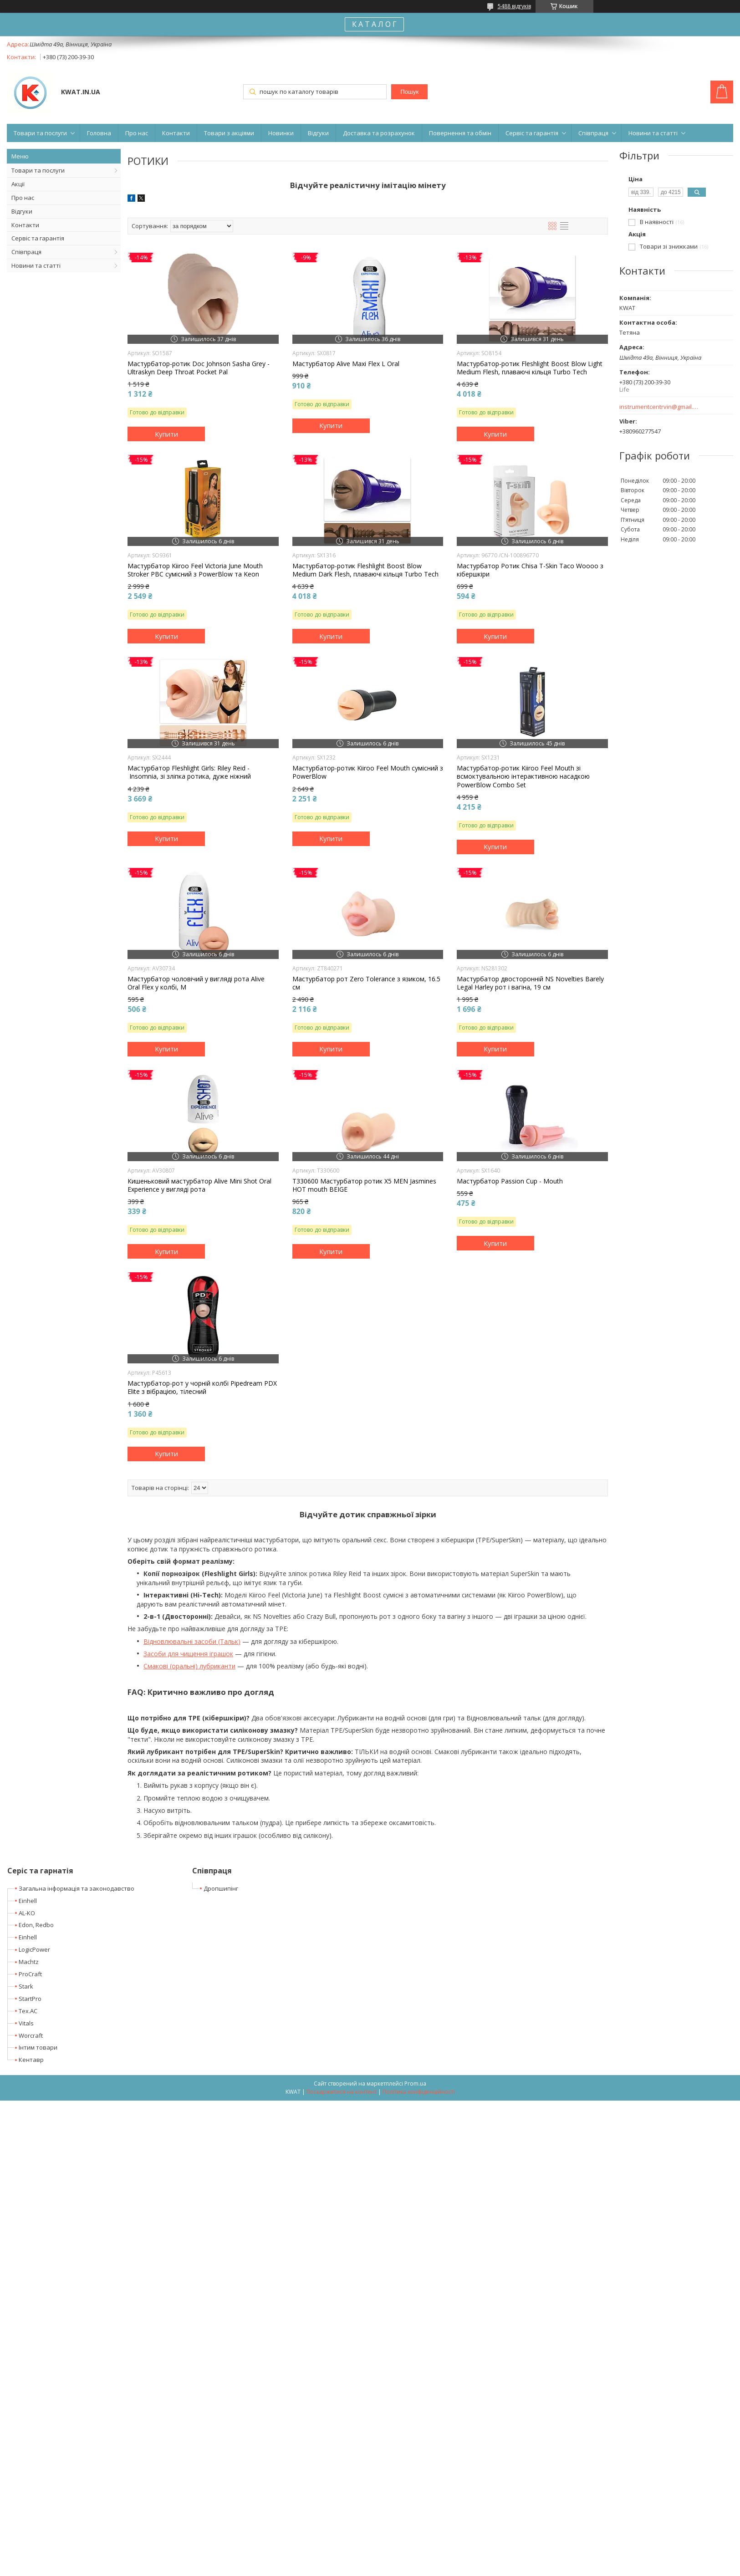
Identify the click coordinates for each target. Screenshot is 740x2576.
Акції (18, 184)
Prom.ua (415, 2083)
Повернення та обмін (460, 133)
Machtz (29, 1962)
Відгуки (318, 133)
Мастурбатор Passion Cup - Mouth (510, 1181)
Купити (166, 434)
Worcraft (31, 2035)
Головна (99, 133)
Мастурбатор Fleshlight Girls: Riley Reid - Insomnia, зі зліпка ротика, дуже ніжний (189, 772)
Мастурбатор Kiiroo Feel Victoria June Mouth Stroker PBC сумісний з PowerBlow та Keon (195, 570)
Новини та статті (653, 133)
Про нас (136, 133)
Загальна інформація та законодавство (76, 1888)
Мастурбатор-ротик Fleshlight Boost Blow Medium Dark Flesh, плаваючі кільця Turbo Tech (365, 570)
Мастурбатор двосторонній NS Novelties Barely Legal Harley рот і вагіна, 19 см (530, 983)
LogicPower (34, 1949)
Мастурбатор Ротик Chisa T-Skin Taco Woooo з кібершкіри (530, 570)
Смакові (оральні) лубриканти (189, 1666)
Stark (26, 1986)
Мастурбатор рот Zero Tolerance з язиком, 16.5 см (366, 983)
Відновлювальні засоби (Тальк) (191, 1641)
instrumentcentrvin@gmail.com (659, 407)
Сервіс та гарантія (531, 133)
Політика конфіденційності (419, 2092)
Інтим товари (38, 2047)
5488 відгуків (514, 6)
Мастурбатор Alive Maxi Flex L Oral (345, 364)
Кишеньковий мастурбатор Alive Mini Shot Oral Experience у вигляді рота (199, 1185)
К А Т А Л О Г (374, 24)
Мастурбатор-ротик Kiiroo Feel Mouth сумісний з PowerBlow (367, 772)
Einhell (28, 1901)
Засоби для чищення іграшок (188, 1653)
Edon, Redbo (36, 1925)
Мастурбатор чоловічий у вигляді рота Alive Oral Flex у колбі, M (196, 983)
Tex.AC (28, 2011)
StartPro (30, 1998)
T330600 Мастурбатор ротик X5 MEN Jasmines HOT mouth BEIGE (364, 1185)
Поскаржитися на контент (341, 2092)
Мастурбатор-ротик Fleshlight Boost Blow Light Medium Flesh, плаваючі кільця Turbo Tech (529, 368)
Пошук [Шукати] (409, 91)
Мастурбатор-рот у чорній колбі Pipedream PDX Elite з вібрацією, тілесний (202, 1387)
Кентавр (31, 2060)
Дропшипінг (221, 1888)
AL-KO (27, 1913)
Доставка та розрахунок (379, 133)
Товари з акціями (229, 133)
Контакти (176, 133)
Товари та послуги (40, 133)
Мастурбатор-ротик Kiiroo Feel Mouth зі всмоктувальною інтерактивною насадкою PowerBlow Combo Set (523, 776)
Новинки (281, 133)
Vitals (26, 2023)
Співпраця (593, 133)
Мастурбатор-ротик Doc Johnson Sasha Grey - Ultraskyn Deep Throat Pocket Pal (199, 368)
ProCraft (30, 1974)
